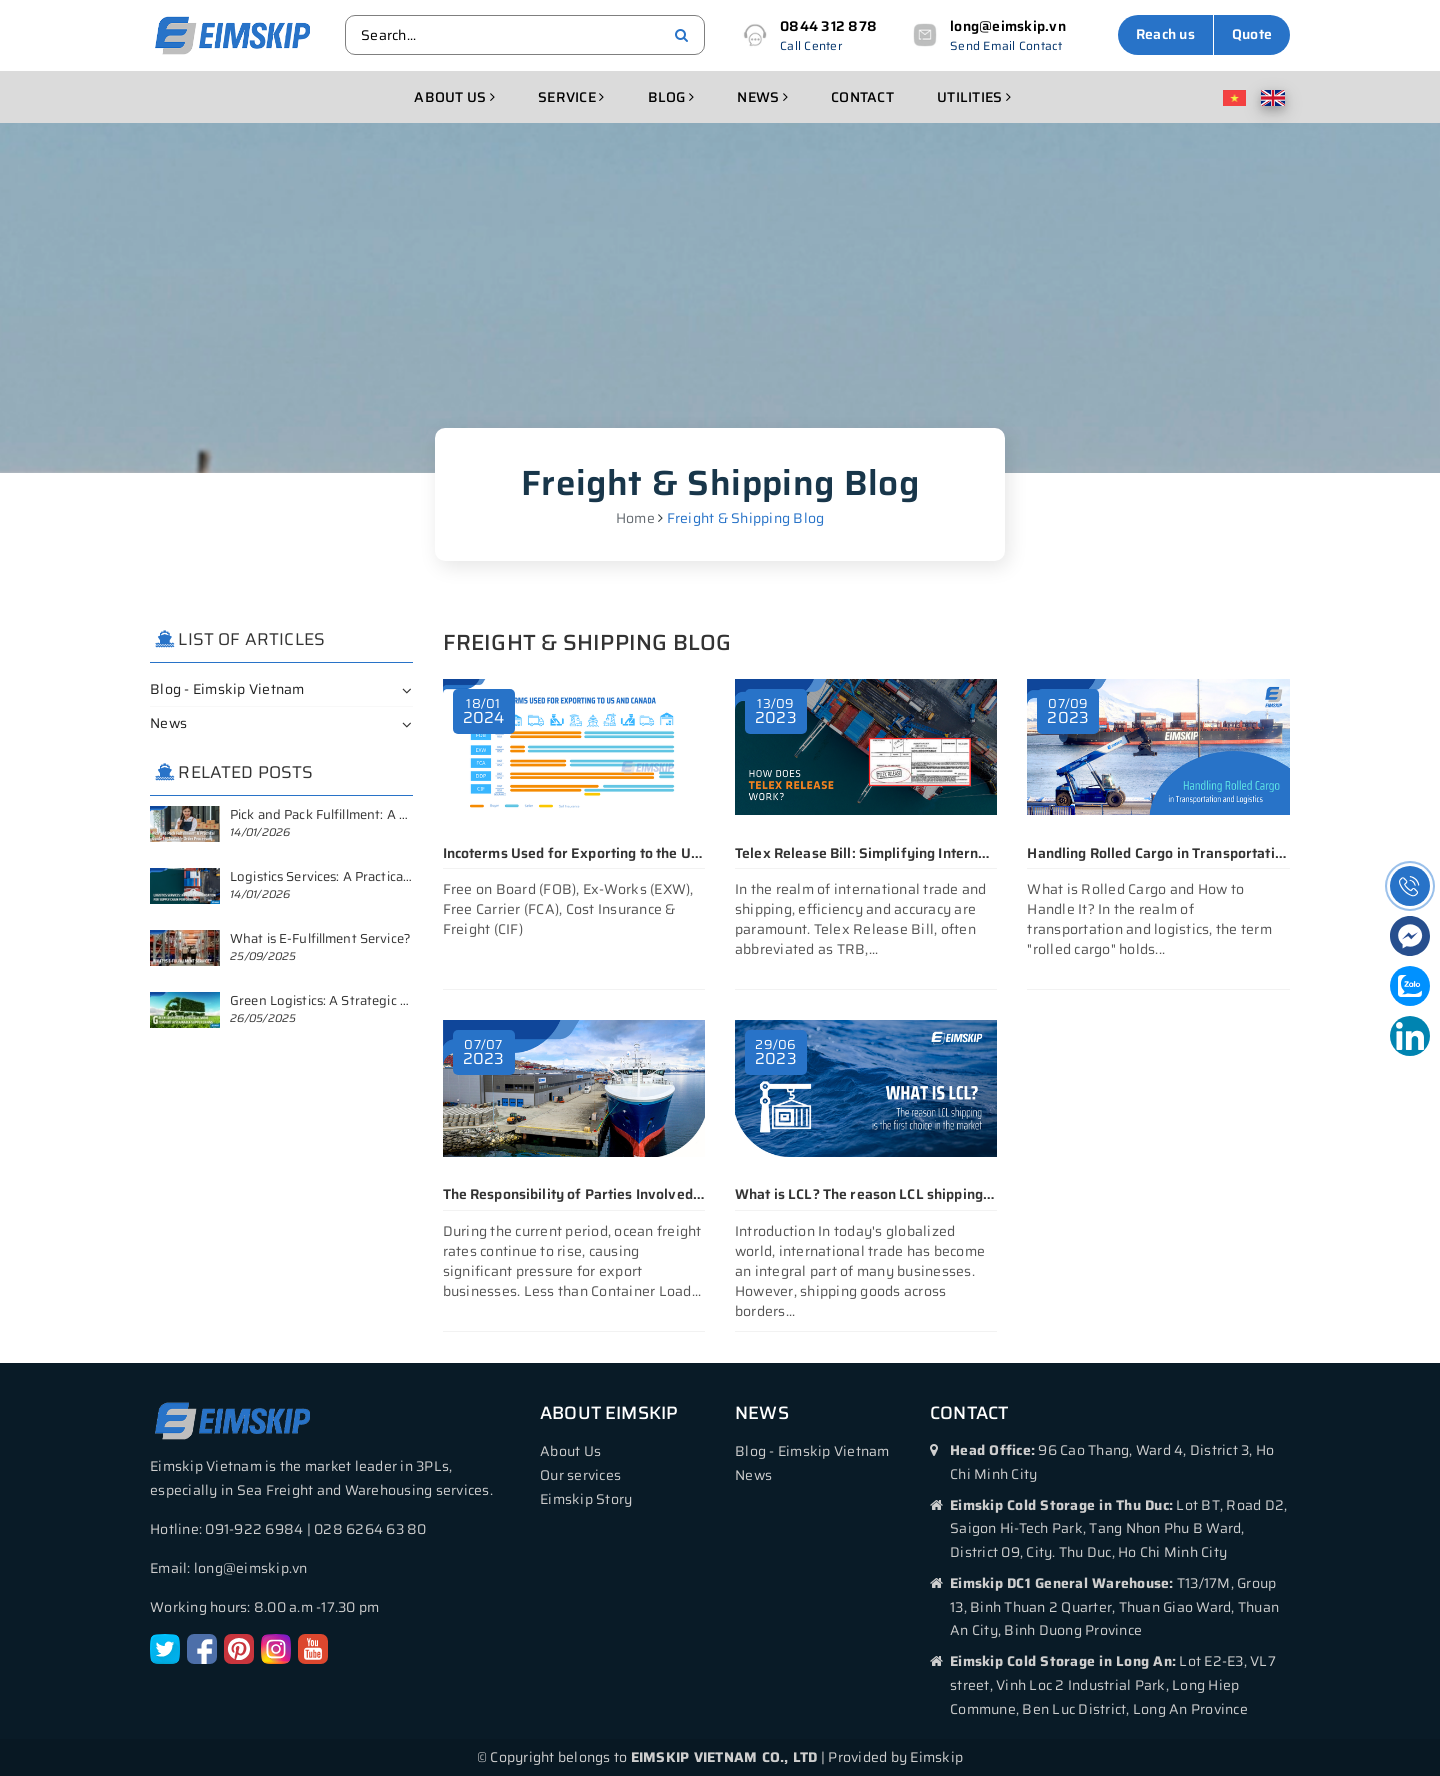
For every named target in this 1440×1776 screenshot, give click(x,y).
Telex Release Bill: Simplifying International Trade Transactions (944, 853)
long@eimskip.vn (1008, 26)
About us (454, 97)
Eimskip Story (586, 1499)
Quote (1252, 34)
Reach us (1165, 34)
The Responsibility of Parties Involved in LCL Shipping (620, 1194)
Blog (671, 97)
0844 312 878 (828, 26)
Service (571, 97)
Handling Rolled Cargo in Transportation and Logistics (1203, 853)
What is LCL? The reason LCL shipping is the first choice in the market (961, 1194)
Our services (580, 1475)
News (762, 97)
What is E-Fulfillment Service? (320, 938)
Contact (862, 97)
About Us (570, 1451)
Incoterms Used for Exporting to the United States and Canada (646, 853)
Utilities (974, 97)
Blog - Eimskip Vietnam (227, 689)
